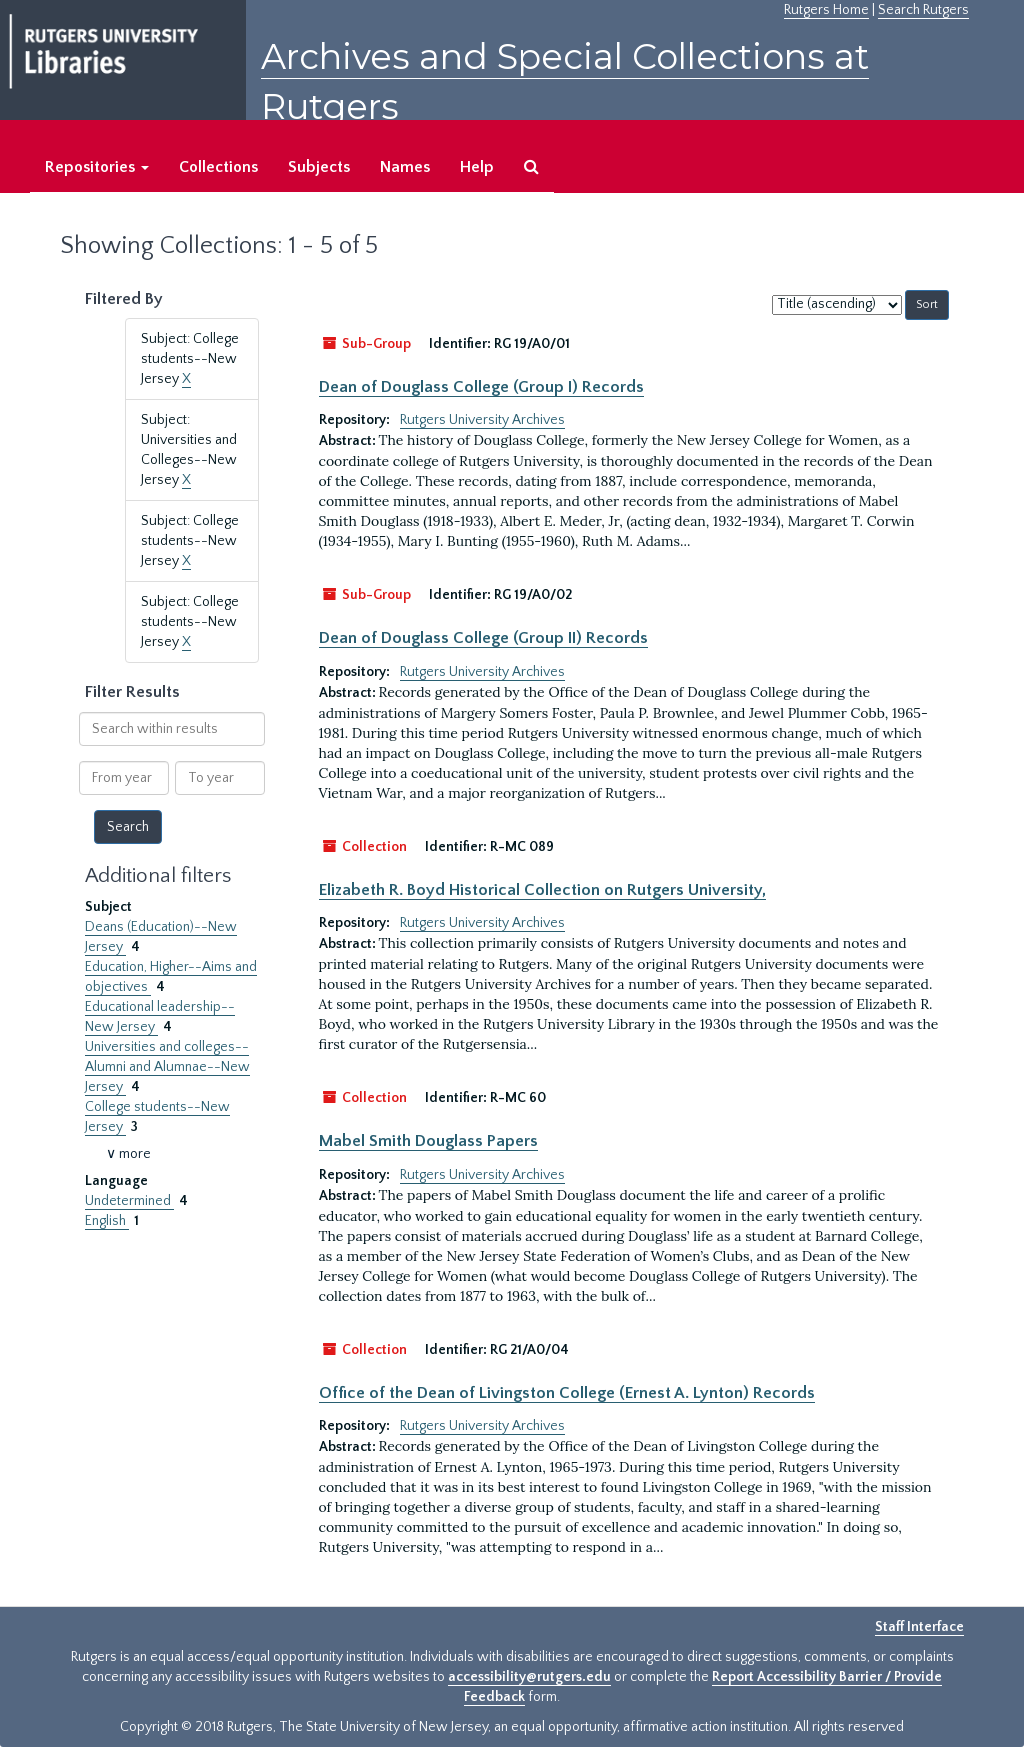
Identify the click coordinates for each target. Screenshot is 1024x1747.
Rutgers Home (826, 10)
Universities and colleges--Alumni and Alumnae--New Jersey (167, 1067)
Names (405, 167)
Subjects (319, 167)
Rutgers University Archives (482, 420)
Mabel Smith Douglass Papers (428, 1141)
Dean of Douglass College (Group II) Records (483, 638)
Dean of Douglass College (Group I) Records (481, 387)
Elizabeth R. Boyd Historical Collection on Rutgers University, (542, 890)
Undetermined (129, 1201)
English (107, 1221)
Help (477, 167)
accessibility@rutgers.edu (529, 1677)
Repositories (97, 167)
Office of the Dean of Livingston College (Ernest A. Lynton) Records (567, 1393)
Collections (218, 167)
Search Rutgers (923, 10)
